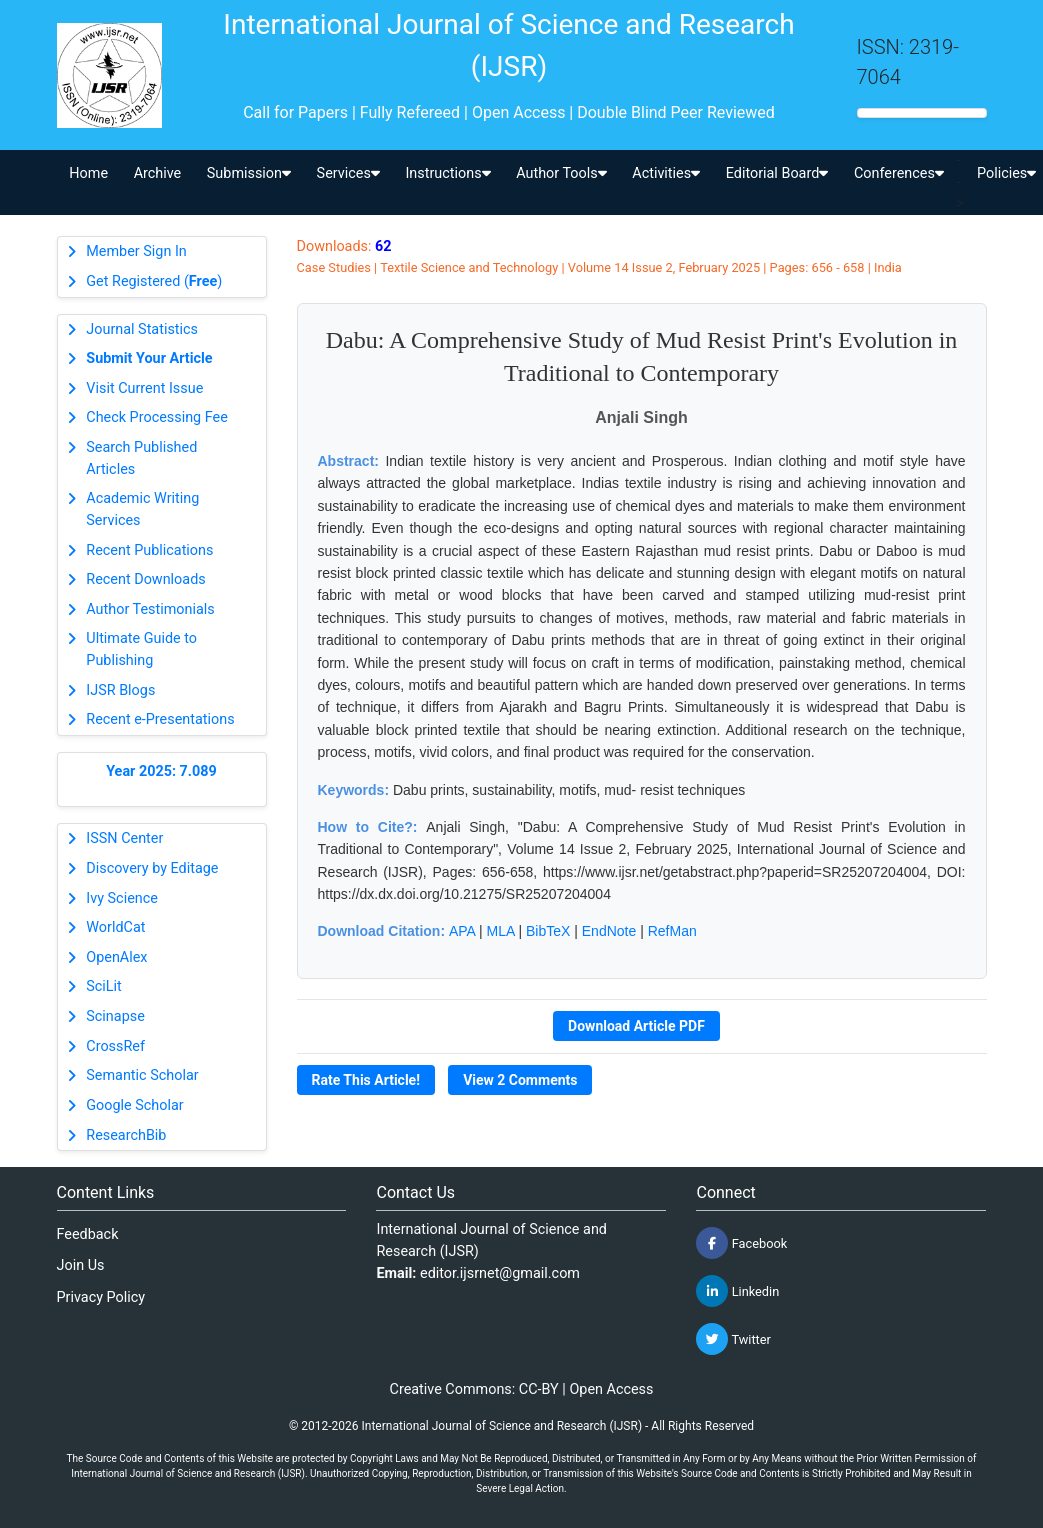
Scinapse (115, 1016)
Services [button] (348, 173)
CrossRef (115, 1046)
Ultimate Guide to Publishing (141, 649)
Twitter (733, 1339)
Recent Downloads (145, 579)
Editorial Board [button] (777, 173)
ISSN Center (124, 838)
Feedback (88, 1234)
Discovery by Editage (152, 868)
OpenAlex (116, 957)
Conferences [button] (899, 173)
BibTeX (548, 931)
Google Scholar (134, 1105)
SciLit (104, 986)
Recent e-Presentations (160, 719)
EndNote (609, 931)
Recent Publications (149, 550)
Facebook (741, 1243)
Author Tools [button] (561, 173)
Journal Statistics (142, 329)
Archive (158, 173)
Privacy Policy (101, 1297)
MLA (501, 931)
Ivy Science (122, 898)
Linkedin (737, 1291)
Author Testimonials (150, 609)
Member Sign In (136, 251)
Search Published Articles (141, 458)
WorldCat (115, 927)
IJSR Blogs (120, 690)
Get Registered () (154, 281)
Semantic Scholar (142, 1075)
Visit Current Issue (144, 388)
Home (88, 173)
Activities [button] (666, 173)
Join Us (81, 1265)
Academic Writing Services (142, 509)
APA (462, 931)
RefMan (672, 931)
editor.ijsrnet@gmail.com (500, 1273)
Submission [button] (249, 173)
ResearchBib (126, 1135)
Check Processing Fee (157, 417)
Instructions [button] (447, 173)
